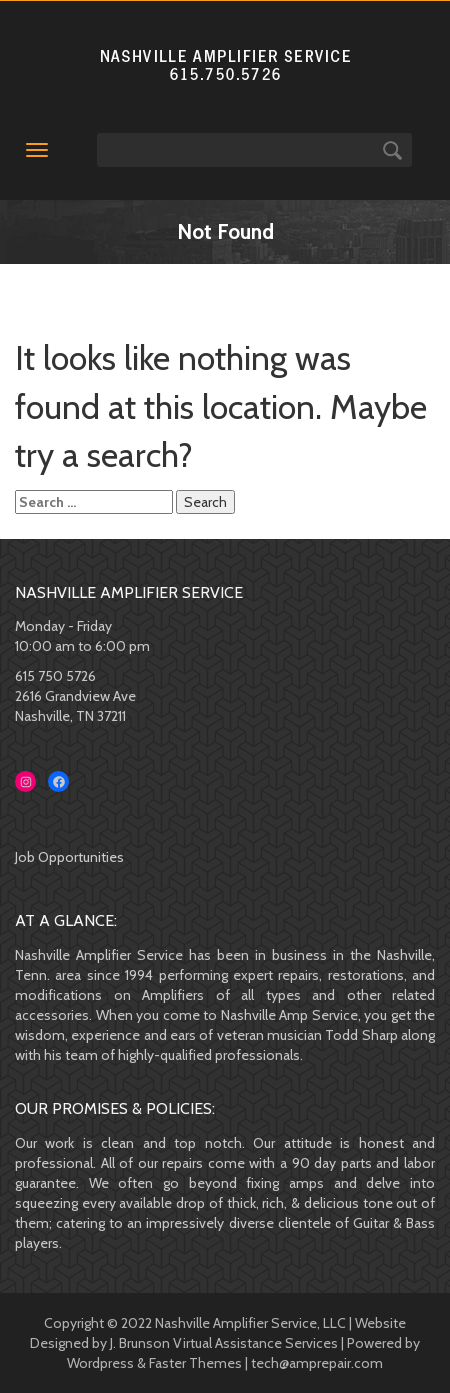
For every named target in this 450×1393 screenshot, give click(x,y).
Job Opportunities (69, 857)
